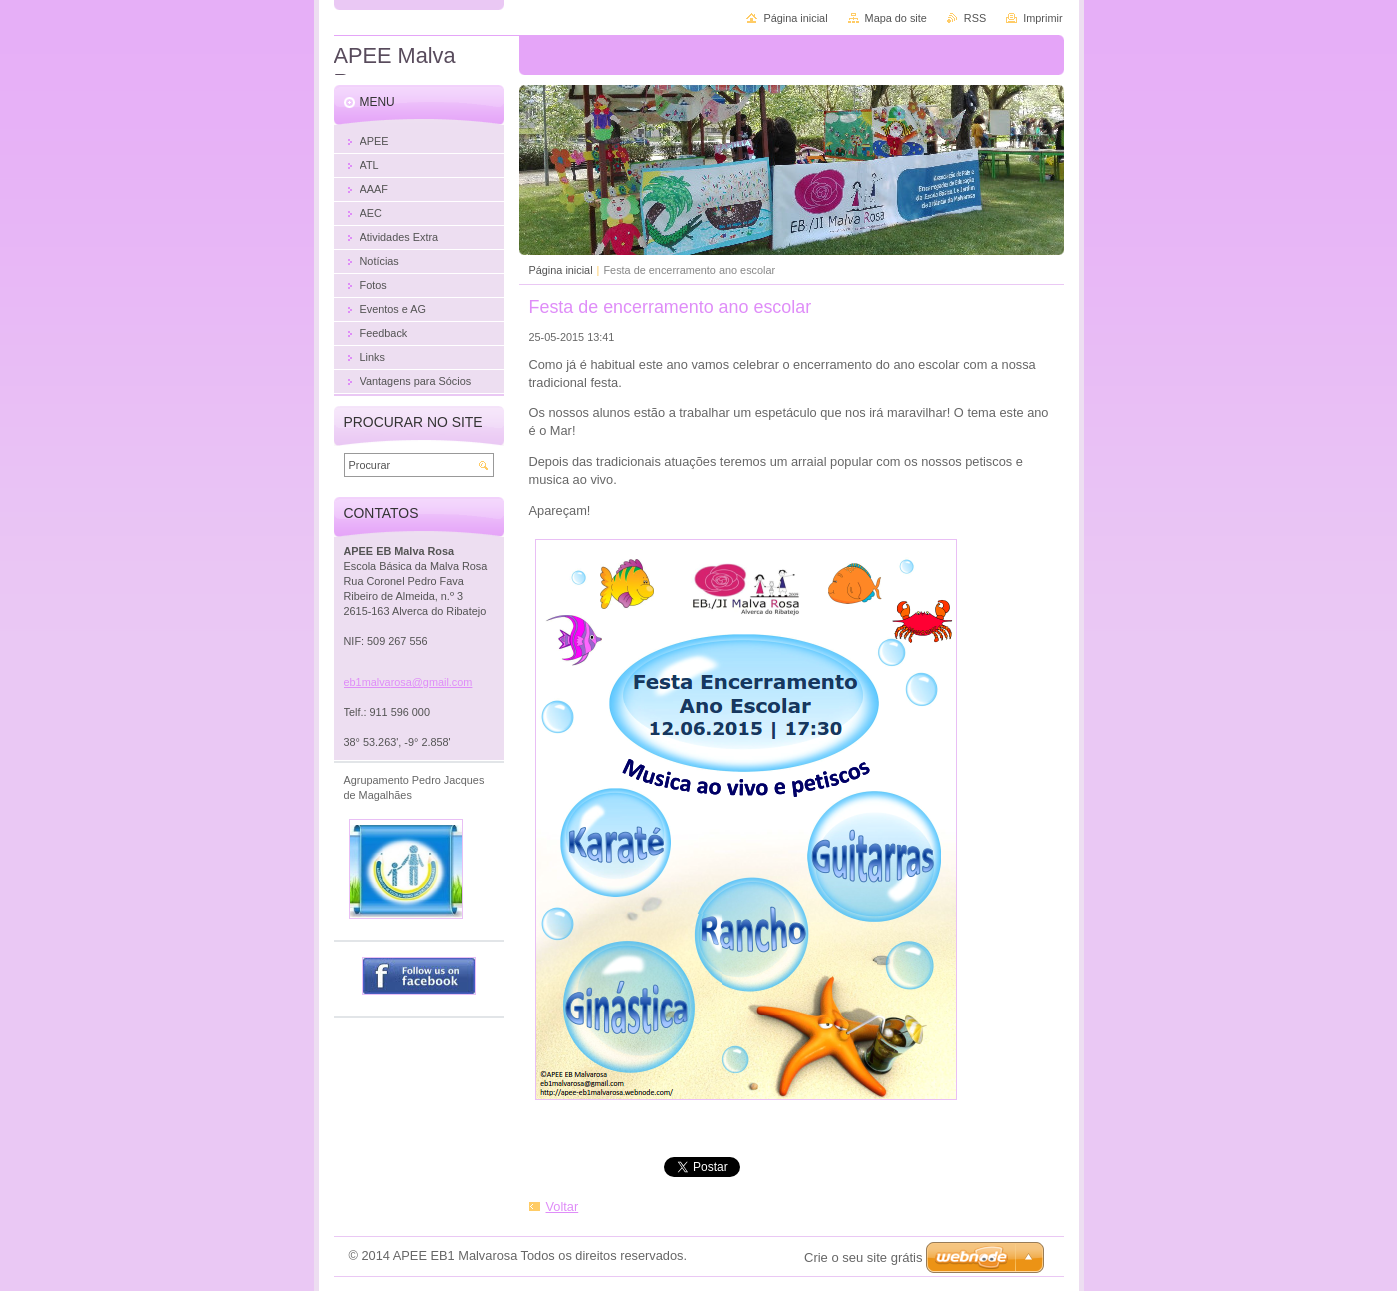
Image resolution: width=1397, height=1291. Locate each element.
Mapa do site (896, 18)
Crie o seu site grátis (863, 1257)
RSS (975, 18)
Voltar (562, 1206)
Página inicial (561, 270)
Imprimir (1042, 18)
